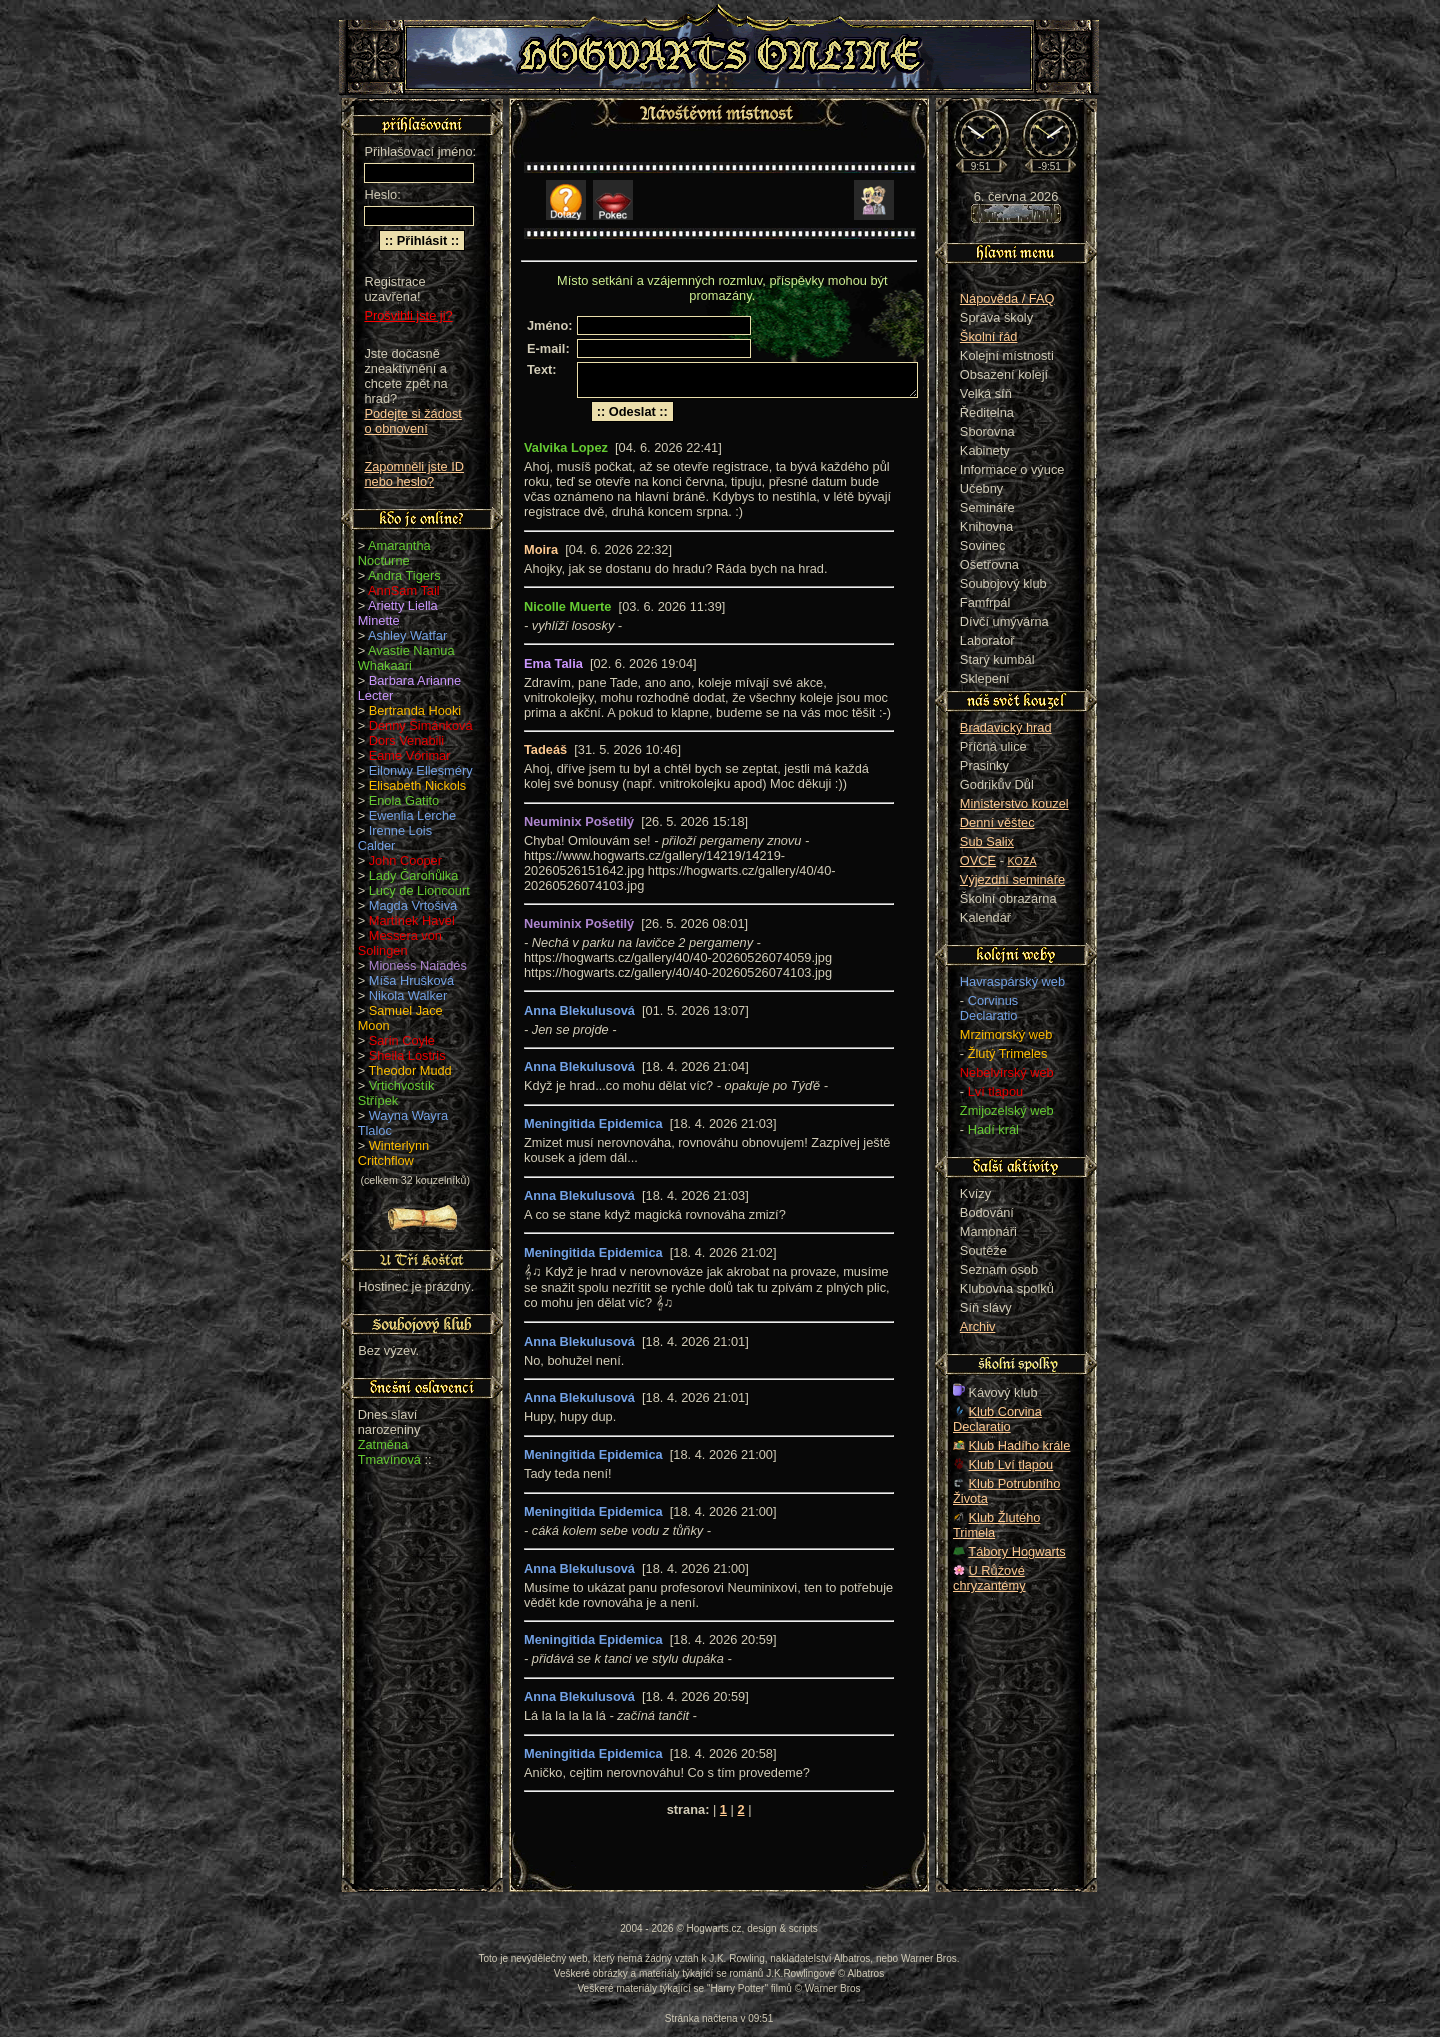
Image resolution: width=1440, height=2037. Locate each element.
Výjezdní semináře (1012, 879)
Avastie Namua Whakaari (406, 658)
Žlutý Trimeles (1008, 1053)
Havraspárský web (1012, 981)
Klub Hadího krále (1020, 1445)
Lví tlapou (996, 1091)
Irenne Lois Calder (395, 838)
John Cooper (405, 860)
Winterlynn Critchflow (393, 1153)
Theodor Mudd (410, 1070)
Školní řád (989, 336)
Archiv (978, 1326)
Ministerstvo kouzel (1014, 803)
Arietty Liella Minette (398, 613)
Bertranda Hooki (415, 710)
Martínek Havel (412, 920)
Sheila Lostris (407, 1055)
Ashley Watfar (407, 635)
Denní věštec (997, 822)
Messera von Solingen (400, 943)
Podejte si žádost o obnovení (412, 421)
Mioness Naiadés (418, 965)
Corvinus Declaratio (989, 1008)
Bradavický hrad (1006, 727)
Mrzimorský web (1006, 1034)
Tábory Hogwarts (1016, 1551)
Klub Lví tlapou (1011, 1464)
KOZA (1022, 861)
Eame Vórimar (410, 755)
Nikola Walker (408, 995)
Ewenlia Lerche (413, 815)
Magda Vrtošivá (413, 905)
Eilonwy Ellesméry (421, 770)
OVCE (978, 860)
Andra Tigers (404, 575)
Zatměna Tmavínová (389, 1452)
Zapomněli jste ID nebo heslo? (414, 474)
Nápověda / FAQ (1007, 298)
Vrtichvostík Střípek (396, 1093)
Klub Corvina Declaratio (997, 1419)
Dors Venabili (406, 740)
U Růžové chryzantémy (989, 1578)
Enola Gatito (404, 800)
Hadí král (993, 1129)
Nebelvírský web (1007, 1072)
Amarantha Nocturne (394, 553)
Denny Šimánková (421, 725)
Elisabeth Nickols (417, 785)
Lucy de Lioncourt (419, 890)
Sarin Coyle (402, 1040)
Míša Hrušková (411, 980)
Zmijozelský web (1007, 1110)
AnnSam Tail (404, 590)
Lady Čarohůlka (414, 875)
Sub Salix (987, 841)
